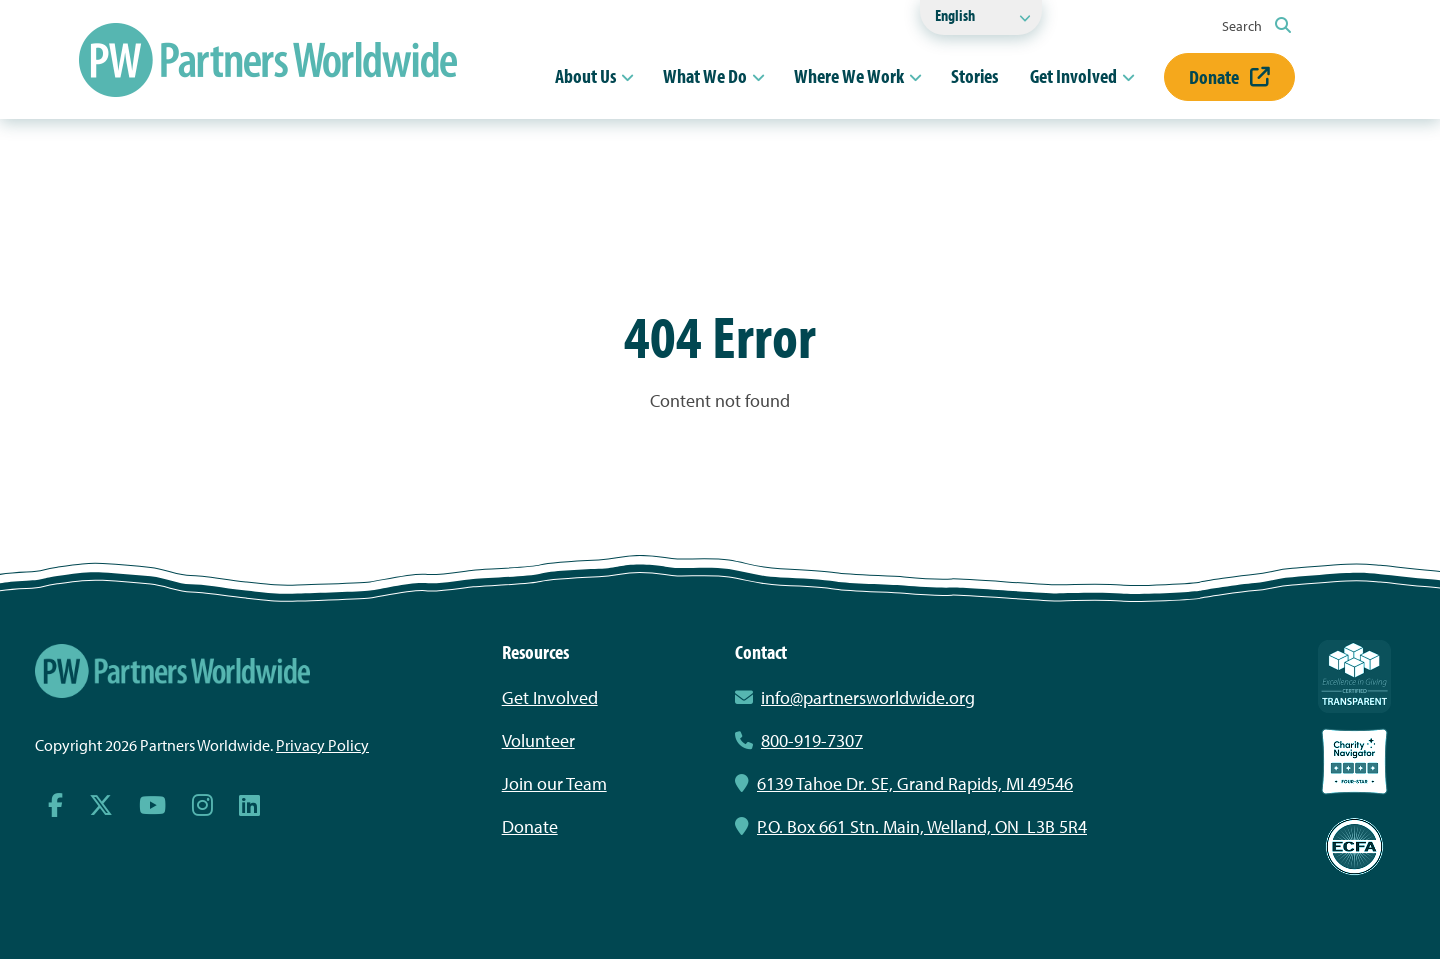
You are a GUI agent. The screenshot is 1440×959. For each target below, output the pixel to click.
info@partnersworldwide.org (868, 697)
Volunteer (538, 740)
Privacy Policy (322, 745)
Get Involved (1073, 75)
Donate (1229, 76)
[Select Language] (981, 17)
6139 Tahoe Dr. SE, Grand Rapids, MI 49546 (904, 783)
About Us (585, 75)
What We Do (705, 75)
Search (1256, 26)
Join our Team (554, 783)
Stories (974, 75)
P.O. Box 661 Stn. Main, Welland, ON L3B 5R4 (911, 826)
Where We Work (849, 75)
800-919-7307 (799, 740)
